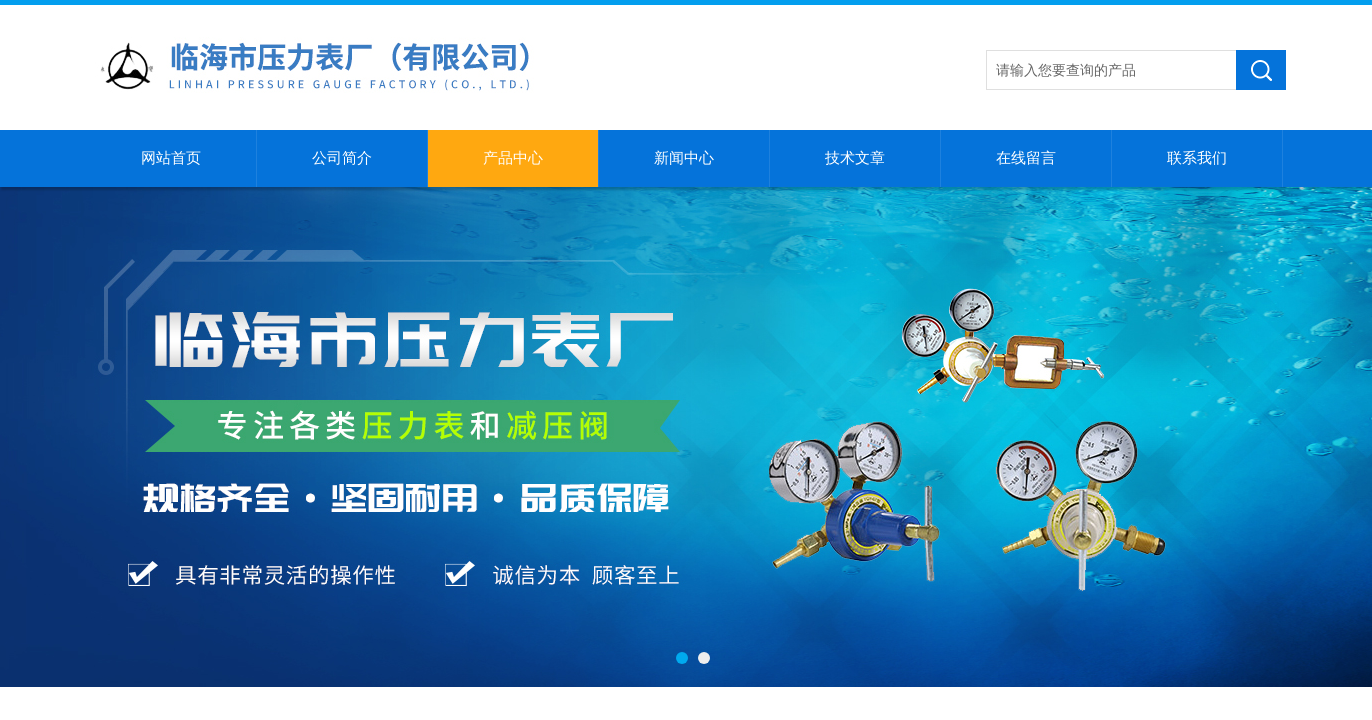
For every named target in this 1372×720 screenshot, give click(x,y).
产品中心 (513, 158)
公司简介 (342, 158)
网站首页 (171, 158)
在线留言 (1026, 158)
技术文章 (855, 158)
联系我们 (1197, 158)
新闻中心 (684, 158)
